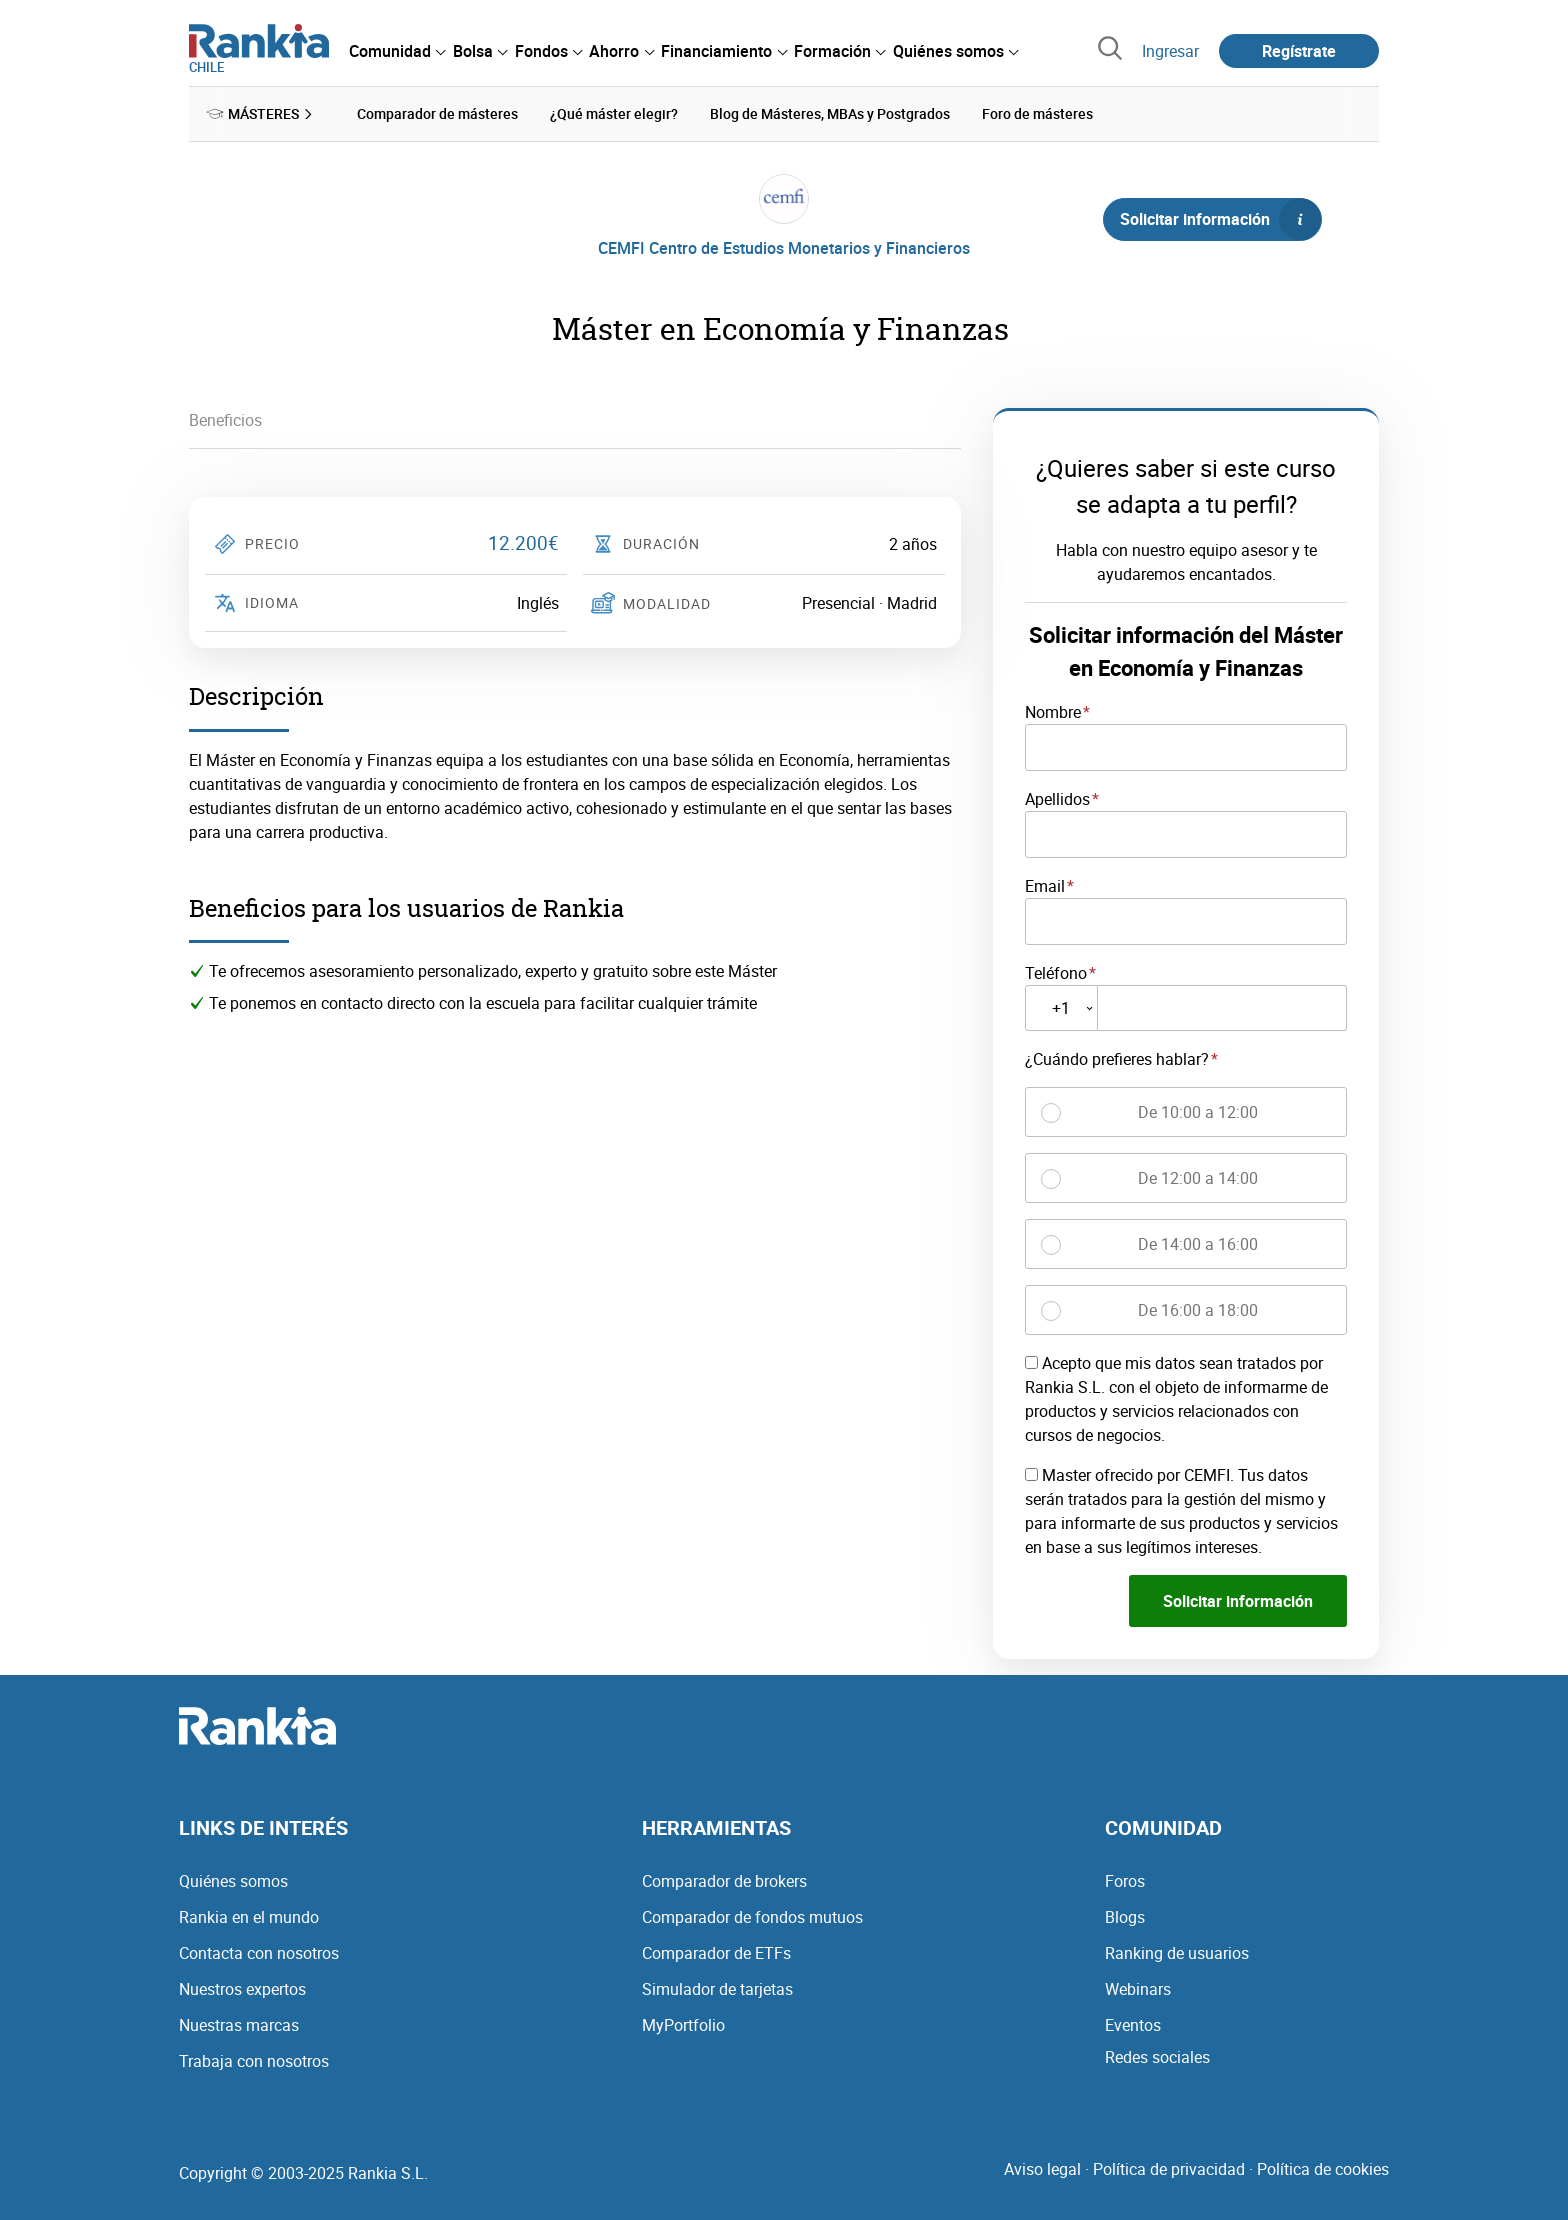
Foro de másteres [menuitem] (1037, 113)
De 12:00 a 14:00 (1198, 1178)
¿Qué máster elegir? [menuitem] (614, 113)
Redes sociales (1157, 2056)
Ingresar (1170, 51)
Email (1045, 885)
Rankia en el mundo (249, 1916)
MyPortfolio (683, 2024)
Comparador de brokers (724, 1880)
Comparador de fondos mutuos (752, 1916)
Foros (1125, 1880)
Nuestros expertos (242, 1988)
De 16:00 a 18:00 (1198, 1310)
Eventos (1133, 2024)
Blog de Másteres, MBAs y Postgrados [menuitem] (830, 113)
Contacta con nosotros (259, 1952)
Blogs (1125, 1916)
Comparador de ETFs (716, 1952)
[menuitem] (397, 51)
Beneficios (225, 420)
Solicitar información (1220, 219)
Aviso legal (1042, 2168)
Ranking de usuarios (1177, 1952)
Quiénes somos (233, 1880)
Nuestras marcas (239, 2024)
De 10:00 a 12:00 (1198, 1112)
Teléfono (1056, 972)
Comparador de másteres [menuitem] (437, 113)
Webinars (1138, 1988)
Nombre (1053, 712)
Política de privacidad (1169, 2168)
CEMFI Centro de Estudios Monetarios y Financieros (784, 248)
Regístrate (1299, 51)
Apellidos (1057, 798)
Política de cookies (1323, 2168)
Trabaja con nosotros (254, 2060)
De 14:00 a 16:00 (1198, 1244)
